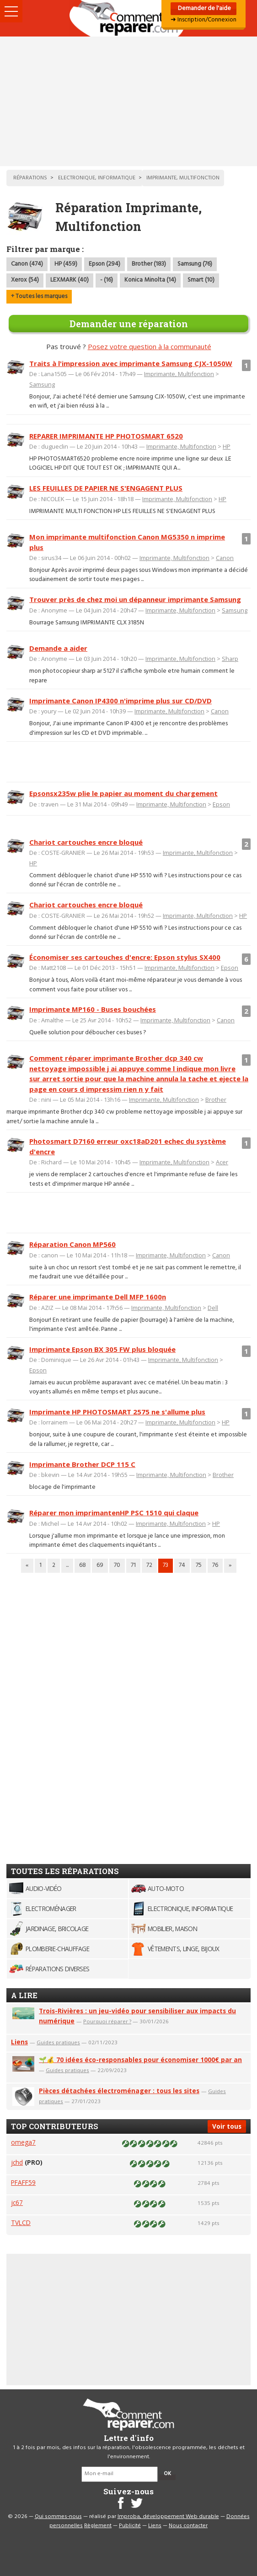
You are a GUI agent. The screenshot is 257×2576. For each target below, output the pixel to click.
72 (149, 1565)
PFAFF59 (23, 2182)
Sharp (230, 658)
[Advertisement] (128, 101)
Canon (225, 558)
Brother (215, 1099)
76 (215, 1565)
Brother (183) (149, 264)
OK (167, 2473)
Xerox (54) (25, 280)
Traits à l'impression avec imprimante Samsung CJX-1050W (130, 363)
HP (226, 446)
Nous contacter (188, 2525)
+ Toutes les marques (39, 296)
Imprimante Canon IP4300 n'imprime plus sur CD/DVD (120, 700)
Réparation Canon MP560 (72, 1244)
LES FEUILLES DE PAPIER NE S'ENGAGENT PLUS (105, 487)
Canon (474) (27, 264)
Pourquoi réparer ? (107, 2021)
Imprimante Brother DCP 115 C (82, 1464)
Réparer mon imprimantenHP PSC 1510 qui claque (113, 1512)
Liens (19, 2041)
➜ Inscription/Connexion (203, 20)
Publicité (130, 2525)
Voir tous (226, 2126)
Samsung (42, 384)
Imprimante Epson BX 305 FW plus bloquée (102, 1349)
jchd (17, 2162)
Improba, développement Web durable (168, 2516)
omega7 (23, 2142)
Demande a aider (58, 648)
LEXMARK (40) (69, 280)
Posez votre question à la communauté (149, 346)
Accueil (128, 18)
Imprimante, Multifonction (179, 374)
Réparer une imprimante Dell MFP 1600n (97, 1296)
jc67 (17, 2202)
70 (117, 1565)
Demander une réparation (129, 324)
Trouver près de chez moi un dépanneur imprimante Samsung (135, 599)
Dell (213, 1308)
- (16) (106, 280)
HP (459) (65, 264)
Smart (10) (200, 280)
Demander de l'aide (204, 8)
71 (133, 1565)
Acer (222, 1162)
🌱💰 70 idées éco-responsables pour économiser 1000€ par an (140, 2059)
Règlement (98, 2525)
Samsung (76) (194, 264)
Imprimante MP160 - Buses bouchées (92, 1009)
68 (82, 1565)
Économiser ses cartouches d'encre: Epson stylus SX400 (124, 957)
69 (99, 1565)
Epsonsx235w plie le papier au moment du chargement (123, 793)
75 (199, 1565)
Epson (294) (104, 264)
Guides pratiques (58, 2042)
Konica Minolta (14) (150, 280)
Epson (221, 804)
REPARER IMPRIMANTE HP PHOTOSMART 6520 (106, 435)
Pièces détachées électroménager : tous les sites (119, 2090)
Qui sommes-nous (58, 2516)
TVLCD (21, 2222)
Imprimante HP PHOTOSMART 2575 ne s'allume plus (117, 1411)
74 (182, 1565)
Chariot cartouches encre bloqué (86, 842)
